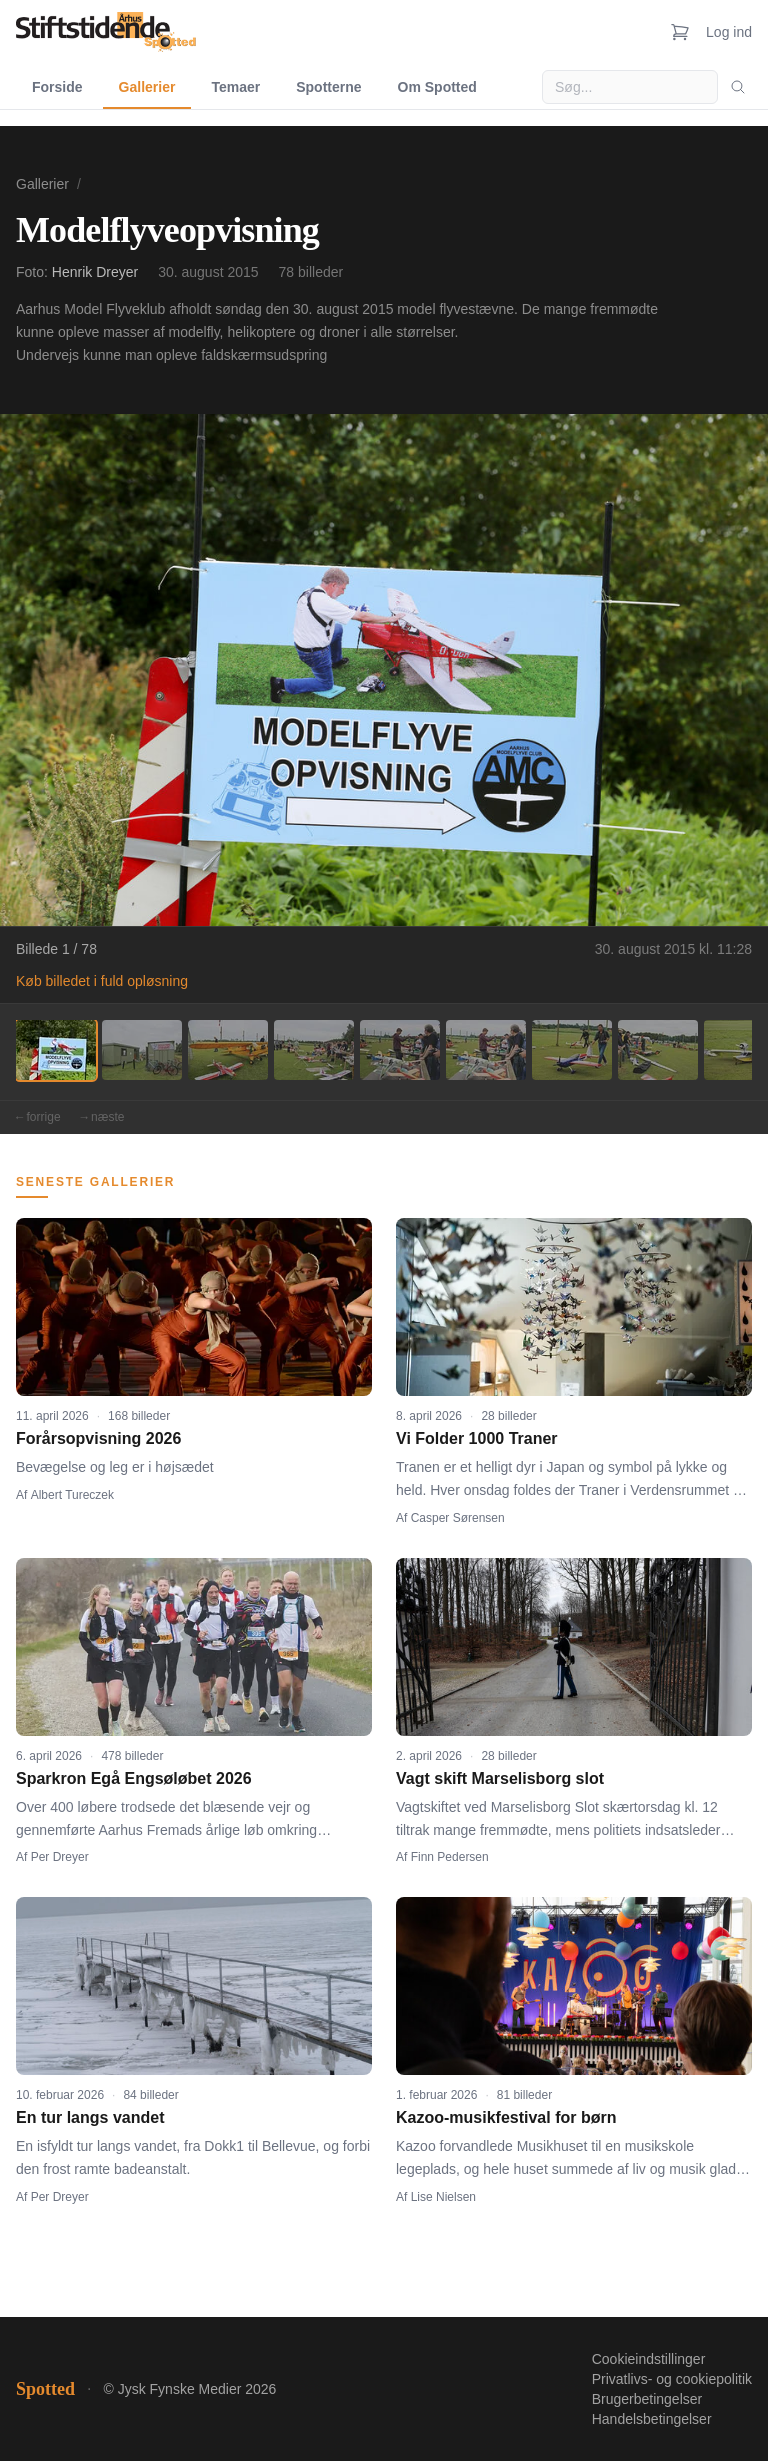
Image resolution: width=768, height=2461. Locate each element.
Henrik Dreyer (95, 272)
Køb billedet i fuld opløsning (102, 981)
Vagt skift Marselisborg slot (500, 1778)
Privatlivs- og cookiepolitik (672, 2379)
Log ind (729, 32)
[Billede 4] (314, 1050)
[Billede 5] (400, 1050)
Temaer (235, 87)
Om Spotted (437, 87)
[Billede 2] (142, 1050)
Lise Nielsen (443, 2197)
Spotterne (328, 87)
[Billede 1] (56, 1050)
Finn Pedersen (450, 1857)
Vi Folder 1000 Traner (477, 1438)
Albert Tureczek (72, 1495)
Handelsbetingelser (652, 2419)
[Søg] (738, 87)
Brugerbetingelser (647, 2399)
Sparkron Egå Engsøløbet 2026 (134, 1778)
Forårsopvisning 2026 (98, 1438)
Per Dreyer (60, 1857)
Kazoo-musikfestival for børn (506, 2117)
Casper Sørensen (458, 1518)
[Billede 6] (486, 1050)
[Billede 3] (228, 1050)
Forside (57, 87)
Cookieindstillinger (649, 2359)
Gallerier (147, 87)
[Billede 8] (658, 1050)
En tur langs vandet (90, 2117)
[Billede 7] (572, 1050)
